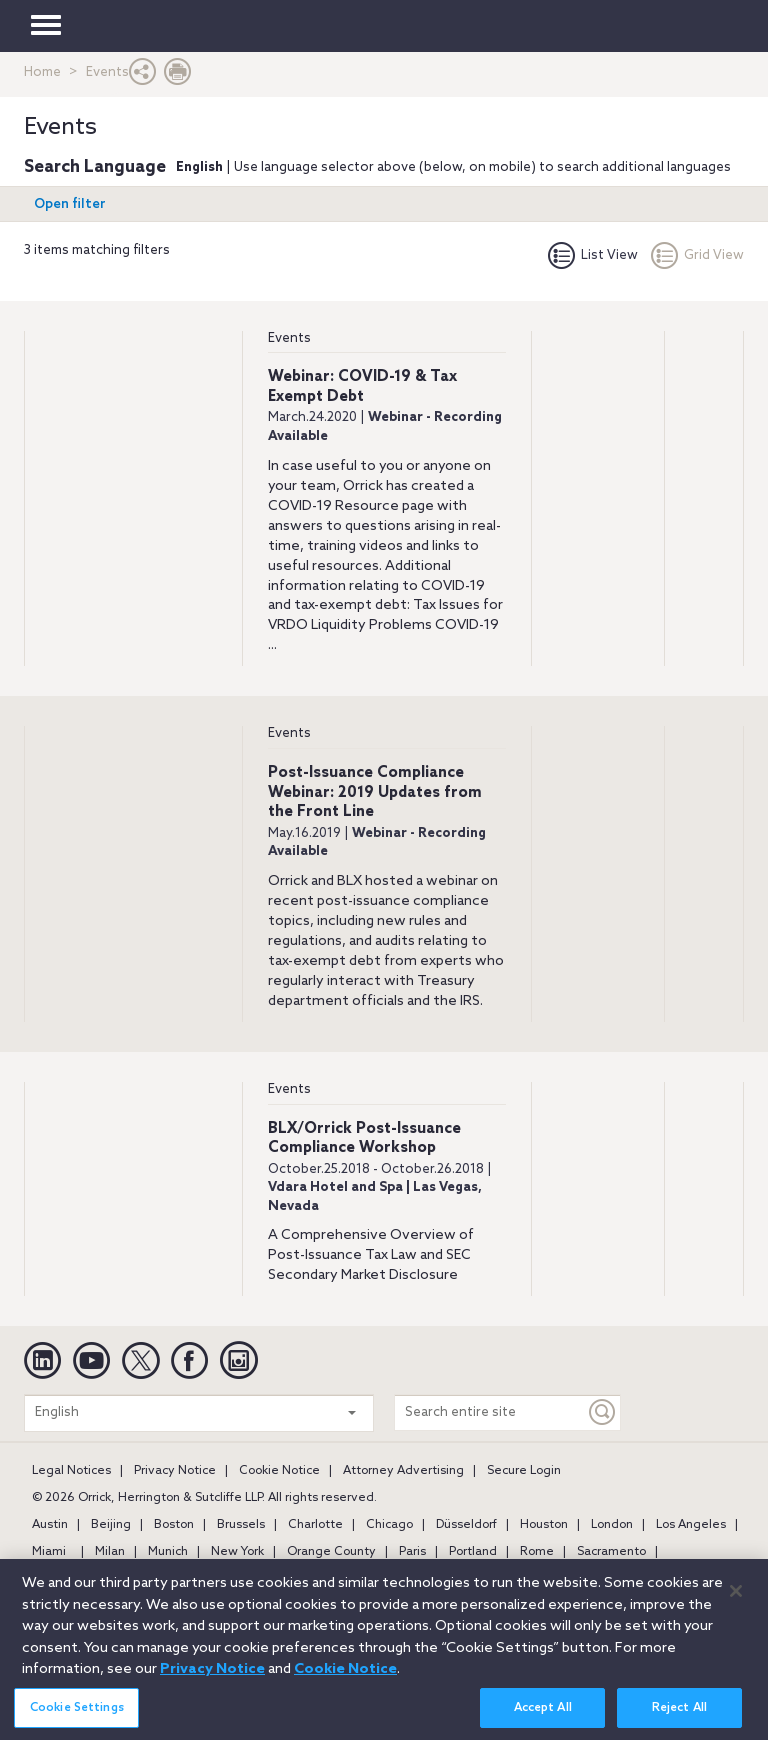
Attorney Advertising (403, 1471)
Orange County (331, 1552)
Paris (412, 1552)
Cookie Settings (77, 1716)
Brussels (241, 1525)
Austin (50, 1525)
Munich (168, 1552)
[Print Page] (178, 76)
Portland (473, 1552)
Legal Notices (71, 1471)
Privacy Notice (175, 1471)
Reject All (679, 1716)
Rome (537, 1552)
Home (42, 72)
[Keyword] (603, 1412)
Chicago (389, 1525)
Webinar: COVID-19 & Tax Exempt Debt (362, 387)
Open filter (70, 204)
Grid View (697, 255)
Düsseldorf (466, 1525)
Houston (544, 1525)
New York (237, 1552)
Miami (49, 1552)
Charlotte (315, 1525)
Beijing (111, 1525)
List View (593, 255)
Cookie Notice (279, 1471)
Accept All (543, 1716)
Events (289, 338)
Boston (174, 1525)
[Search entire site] (490, 1412)
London (612, 1525)
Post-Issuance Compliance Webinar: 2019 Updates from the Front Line (375, 792)
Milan (110, 1552)
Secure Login (524, 1471)
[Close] (736, 1600)
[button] (143, 76)
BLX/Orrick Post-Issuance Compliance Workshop (364, 1139)
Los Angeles (691, 1525)
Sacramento (611, 1552)
